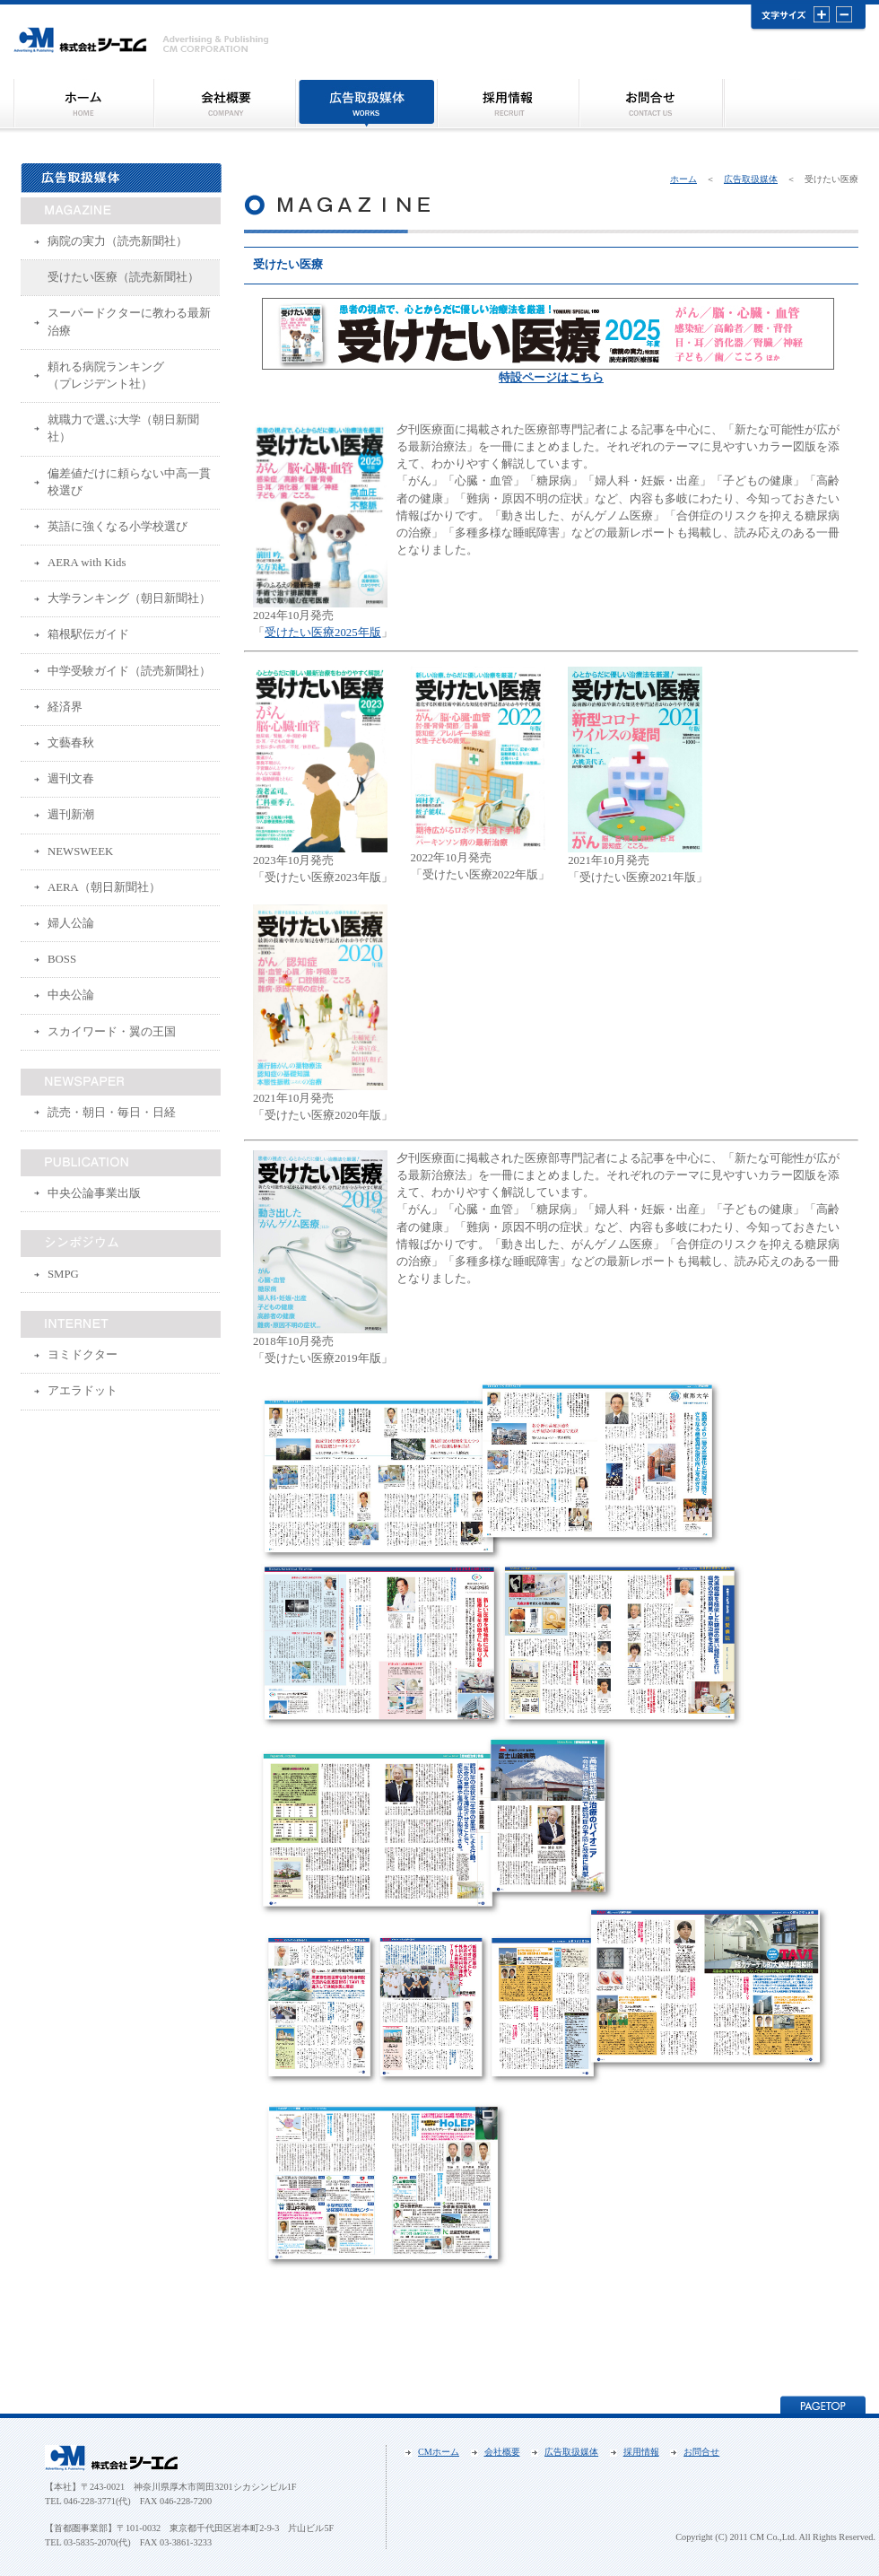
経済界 (65, 707)
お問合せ (651, 103)
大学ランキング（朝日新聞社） (129, 598)
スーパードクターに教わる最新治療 (129, 321)
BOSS (62, 959)
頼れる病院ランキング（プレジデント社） (106, 375)
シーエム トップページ (83, 103)
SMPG (63, 1274)
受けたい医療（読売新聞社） (123, 277)
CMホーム (438, 2452)
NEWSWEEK (80, 851)
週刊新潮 (71, 814)
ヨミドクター (82, 1355)
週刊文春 (71, 779)
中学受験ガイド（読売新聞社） (129, 671)
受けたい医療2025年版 (323, 632)
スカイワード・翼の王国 (112, 1032)
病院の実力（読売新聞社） (117, 241)
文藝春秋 (71, 743)
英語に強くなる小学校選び (117, 526)
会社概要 (224, 103)
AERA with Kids (87, 562)
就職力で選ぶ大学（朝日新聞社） (123, 428)
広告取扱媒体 (366, 103)
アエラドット (82, 1390)
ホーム (683, 179)
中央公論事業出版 (94, 1193)
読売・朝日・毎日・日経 (112, 1112)
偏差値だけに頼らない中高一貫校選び (129, 482)
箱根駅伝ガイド (88, 634)
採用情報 (508, 103)
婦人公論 (71, 923)
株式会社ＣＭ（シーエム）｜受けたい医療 (141, 41)
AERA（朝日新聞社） (104, 887)
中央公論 (71, 995)
